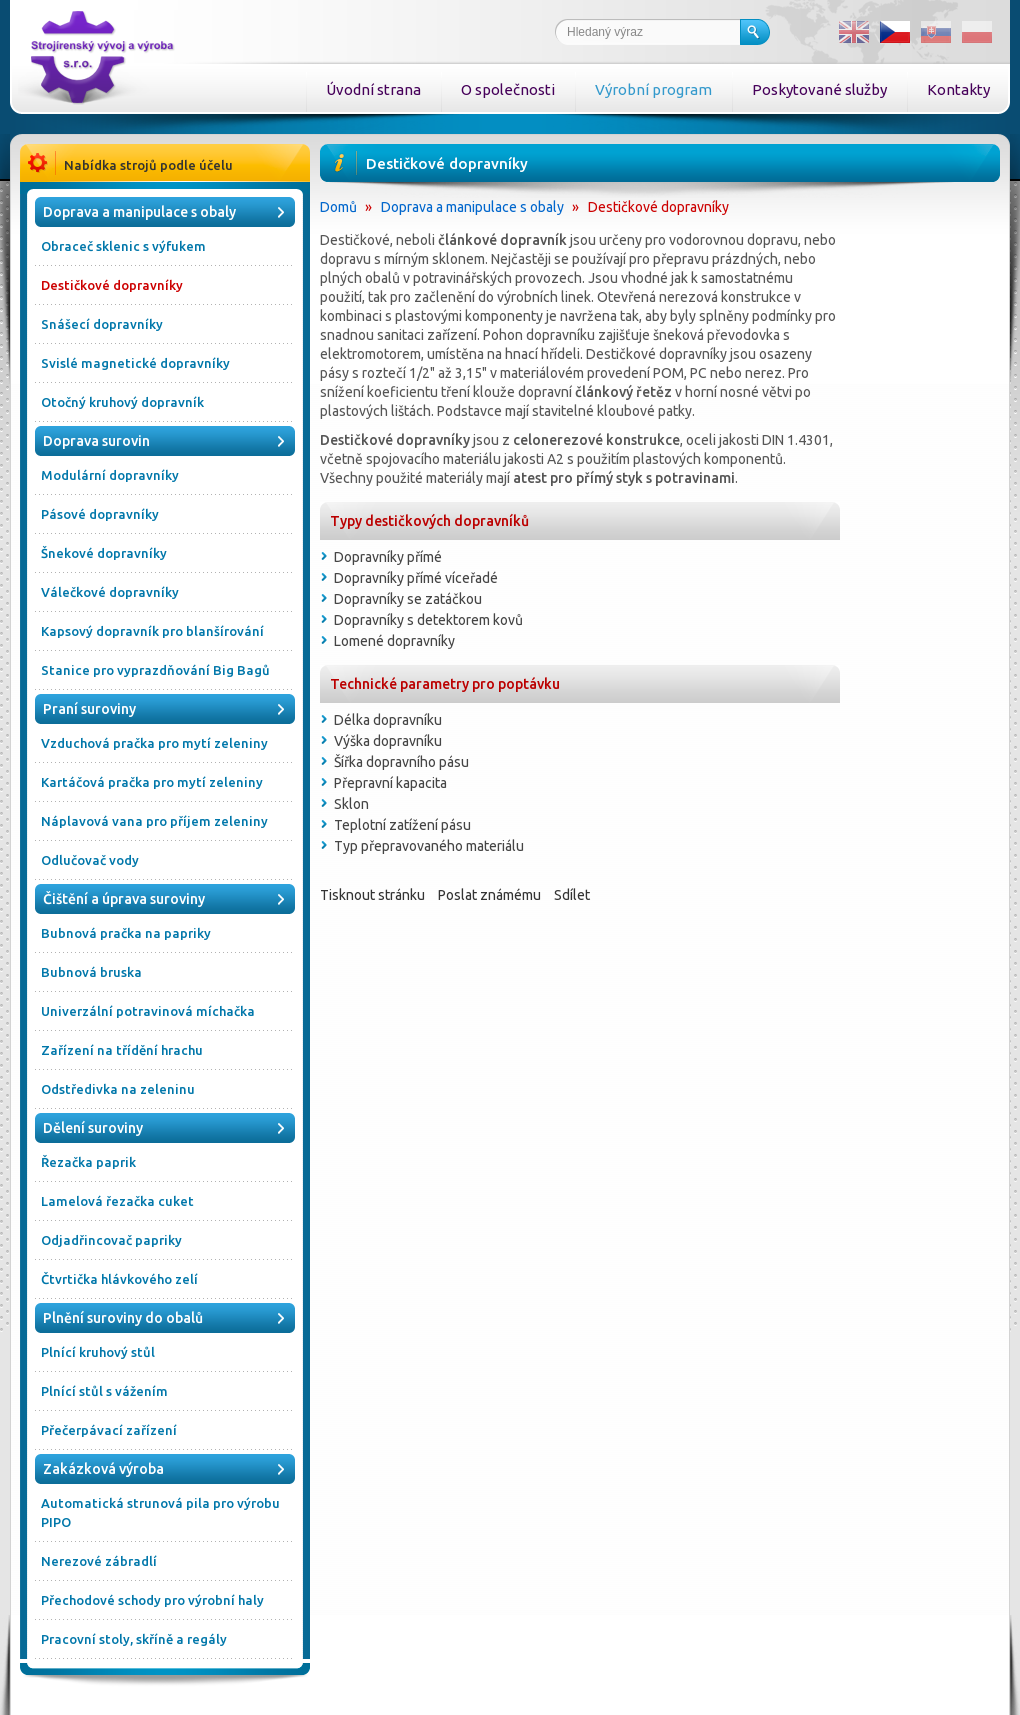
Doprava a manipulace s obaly (472, 207)
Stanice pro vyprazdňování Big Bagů (155, 670)
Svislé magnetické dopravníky (135, 363)
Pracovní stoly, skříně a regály (134, 1639)
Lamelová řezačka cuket (117, 1201)
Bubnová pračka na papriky (126, 933)
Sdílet (572, 895)
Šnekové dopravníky (104, 553)
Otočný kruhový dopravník (122, 402)
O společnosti (508, 89)
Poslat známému (489, 895)
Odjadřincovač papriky (111, 1240)
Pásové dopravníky (100, 514)
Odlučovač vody (90, 860)
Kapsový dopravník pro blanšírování (152, 631)
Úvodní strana (373, 89)
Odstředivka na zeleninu (118, 1089)
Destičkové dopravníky (112, 285)
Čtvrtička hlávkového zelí (119, 1279)
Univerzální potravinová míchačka (148, 1011)
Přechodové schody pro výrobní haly (152, 1600)
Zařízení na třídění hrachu (122, 1050)
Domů (338, 207)
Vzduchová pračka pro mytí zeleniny (154, 743)
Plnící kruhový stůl (98, 1352)
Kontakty (958, 89)
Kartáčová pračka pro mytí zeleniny (152, 782)
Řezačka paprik (88, 1162)
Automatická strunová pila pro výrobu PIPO (160, 1512)
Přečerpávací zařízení (109, 1430)
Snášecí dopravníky (102, 324)
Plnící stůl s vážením (104, 1391)
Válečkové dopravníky (110, 592)
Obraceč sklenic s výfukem (123, 246)
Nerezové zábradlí (99, 1561)
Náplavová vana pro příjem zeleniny (154, 821)
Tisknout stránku (372, 895)
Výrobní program (653, 89)
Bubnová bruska (91, 972)
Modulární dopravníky (110, 475)
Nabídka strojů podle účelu (148, 165)
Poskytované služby (819, 89)
